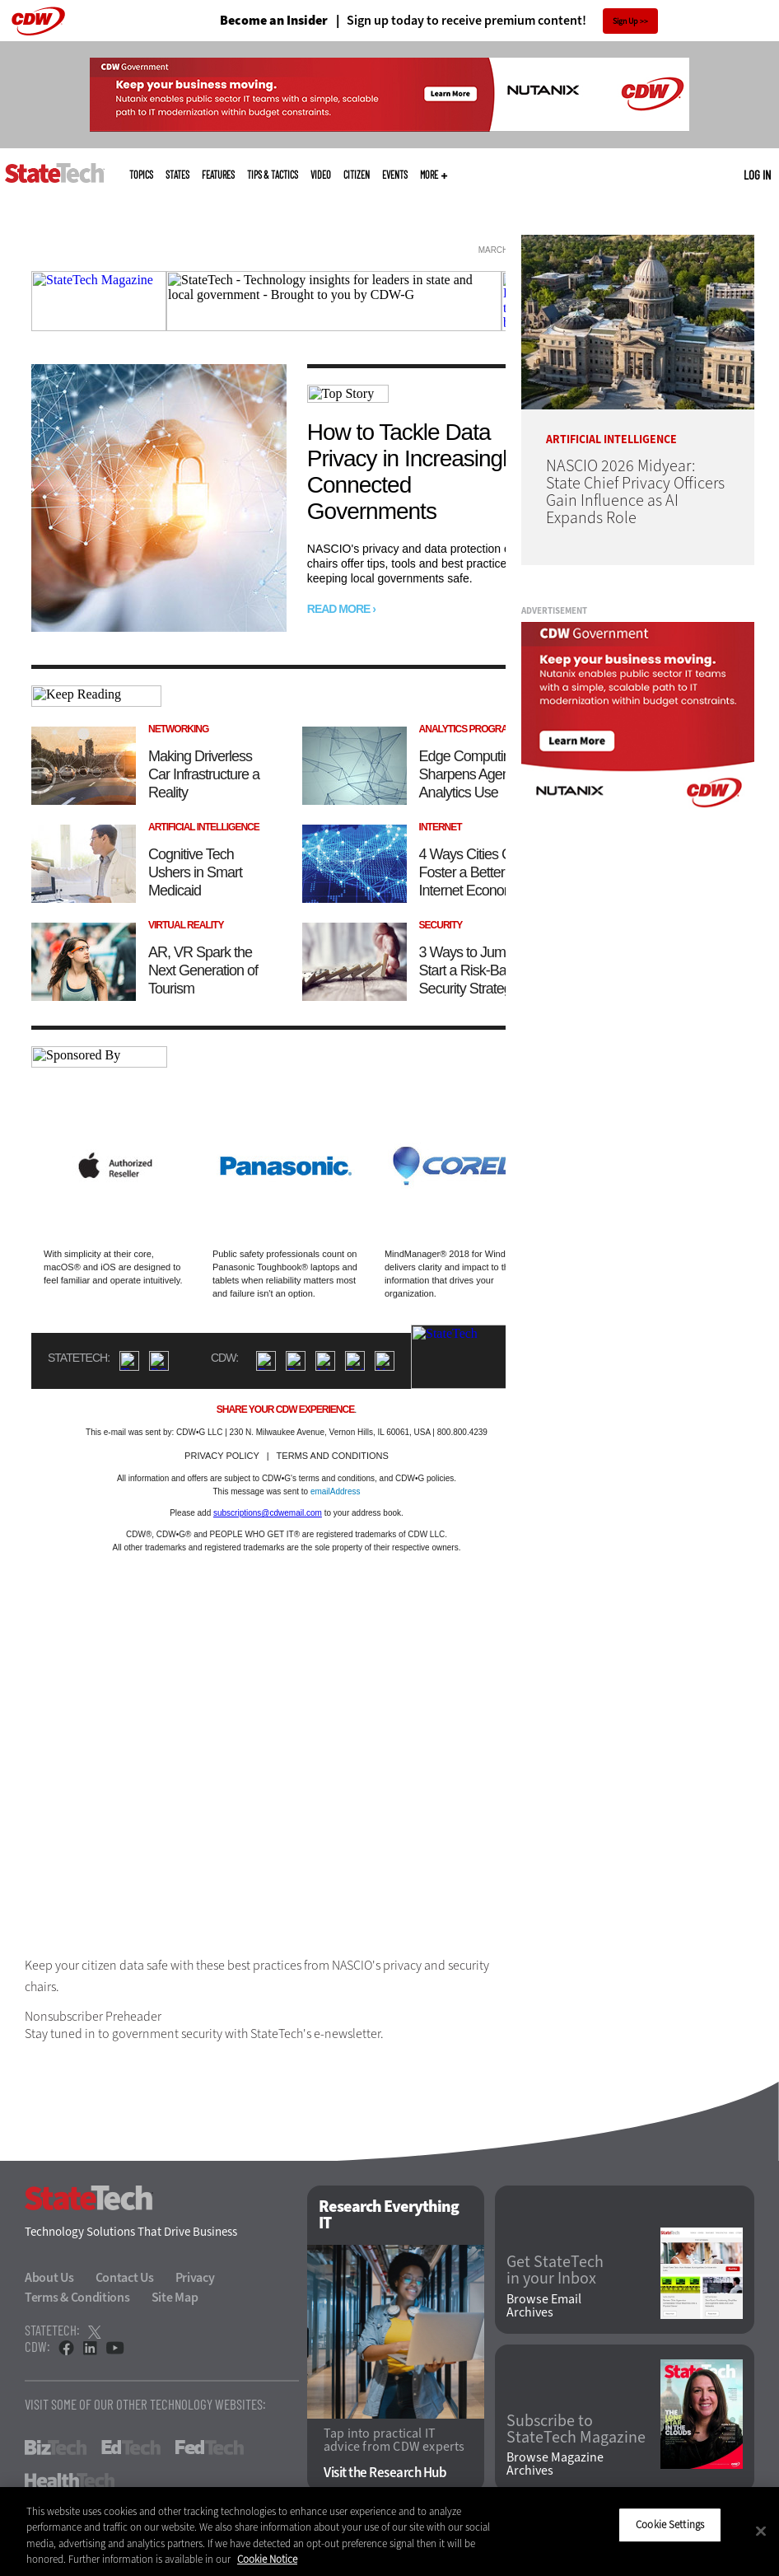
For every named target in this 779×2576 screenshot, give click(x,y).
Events (395, 175)
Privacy (195, 2277)
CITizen (356, 175)
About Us (49, 2277)
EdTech (131, 2447)
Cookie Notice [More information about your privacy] (267, 2559)
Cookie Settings (670, 2525)
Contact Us (125, 2277)
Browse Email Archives (543, 2306)
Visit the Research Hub (385, 2473)
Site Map (175, 2297)
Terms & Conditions (77, 2297)
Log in (757, 174)
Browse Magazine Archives (555, 2464)
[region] (389, 2531)
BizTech (55, 2447)
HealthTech (69, 2480)
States (177, 175)
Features (218, 175)
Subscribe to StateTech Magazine (576, 2429)
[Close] (761, 2531)
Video (320, 175)
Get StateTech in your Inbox (555, 2270)
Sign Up (625, 21)
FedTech (209, 2447)
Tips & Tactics (272, 175)
